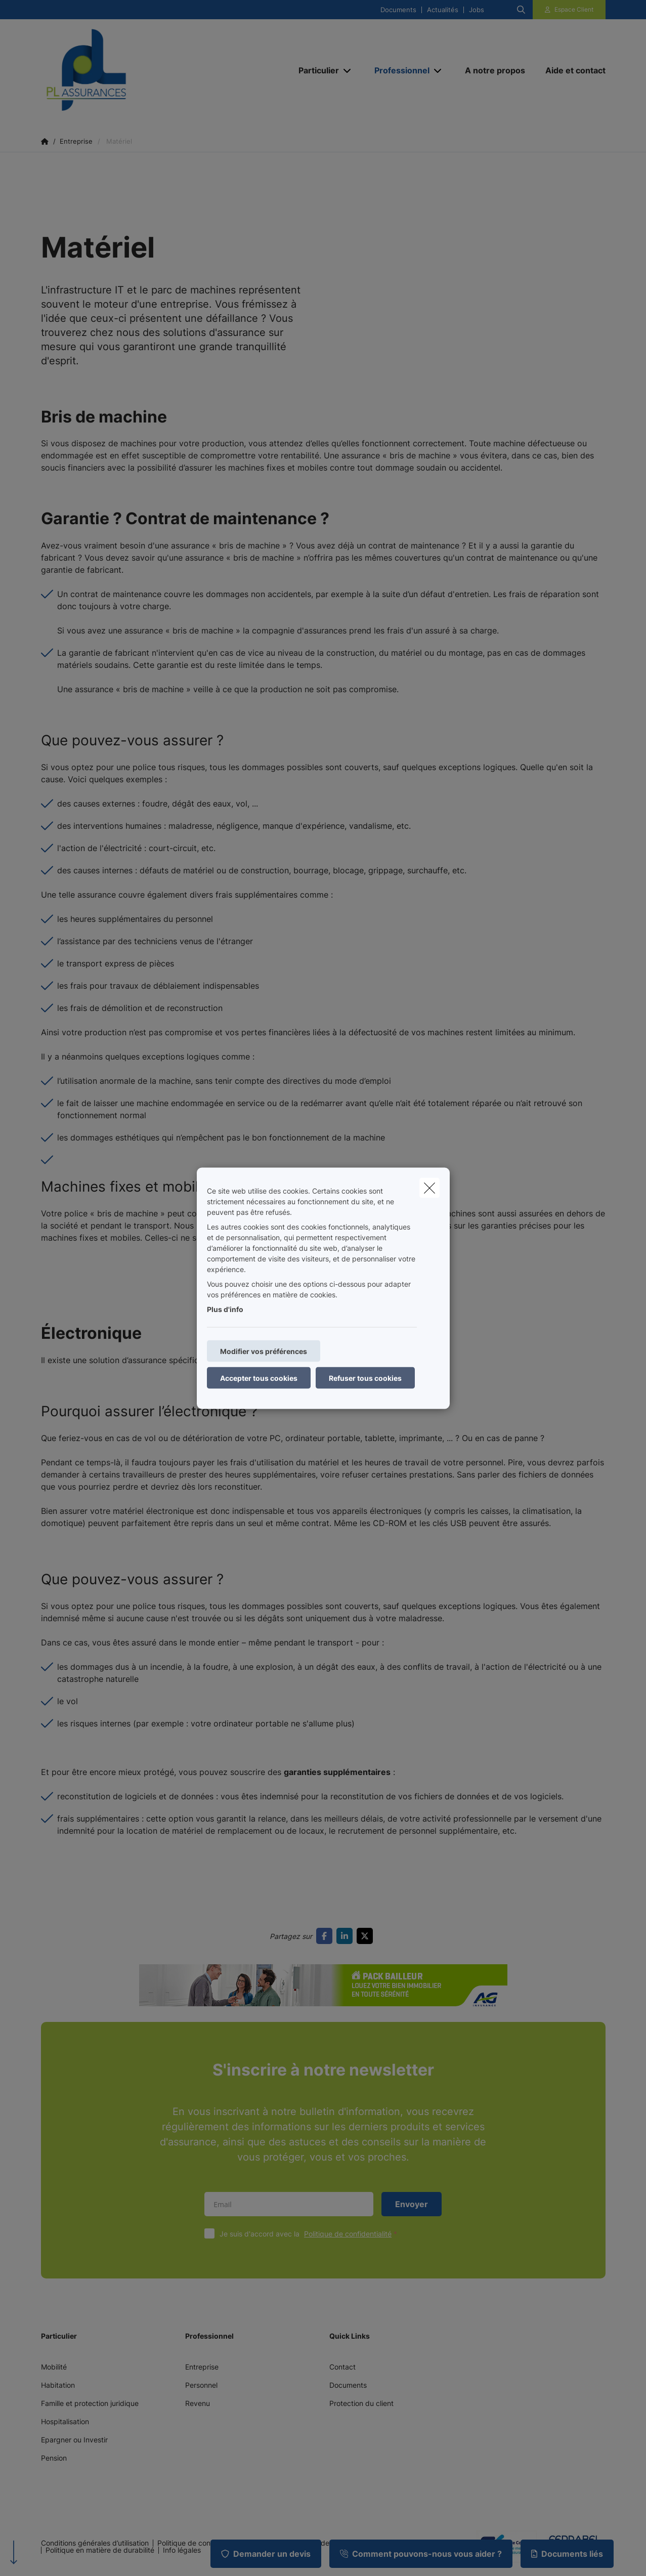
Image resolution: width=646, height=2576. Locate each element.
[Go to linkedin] (346, 1936)
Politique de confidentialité (348, 2233)
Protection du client (361, 2403)
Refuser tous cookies (365, 1377)
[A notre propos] (495, 70)
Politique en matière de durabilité (100, 2550)
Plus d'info (225, 1308)
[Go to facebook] (326, 1936)
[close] (429, 1187)
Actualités (442, 10)
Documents (398, 10)
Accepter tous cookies (258, 1377)
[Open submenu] (347, 70)
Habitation (58, 2385)
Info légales (182, 2550)
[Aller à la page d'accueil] (142, 69)
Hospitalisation (65, 2421)
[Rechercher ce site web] (521, 9)
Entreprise (202, 2366)
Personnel (201, 2385)
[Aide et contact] (570, 70)
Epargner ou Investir (74, 2439)
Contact (342, 2366)
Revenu (197, 2403)
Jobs (476, 10)
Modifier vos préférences (263, 1350)
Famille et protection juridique (90, 2403)
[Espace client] (569, 9)
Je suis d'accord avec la (311, 2233)
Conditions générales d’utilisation (95, 2543)
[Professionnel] (398, 70)
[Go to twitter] (367, 1936)
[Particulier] (314, 70)
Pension (54, 2458)
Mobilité (54, 2366)
